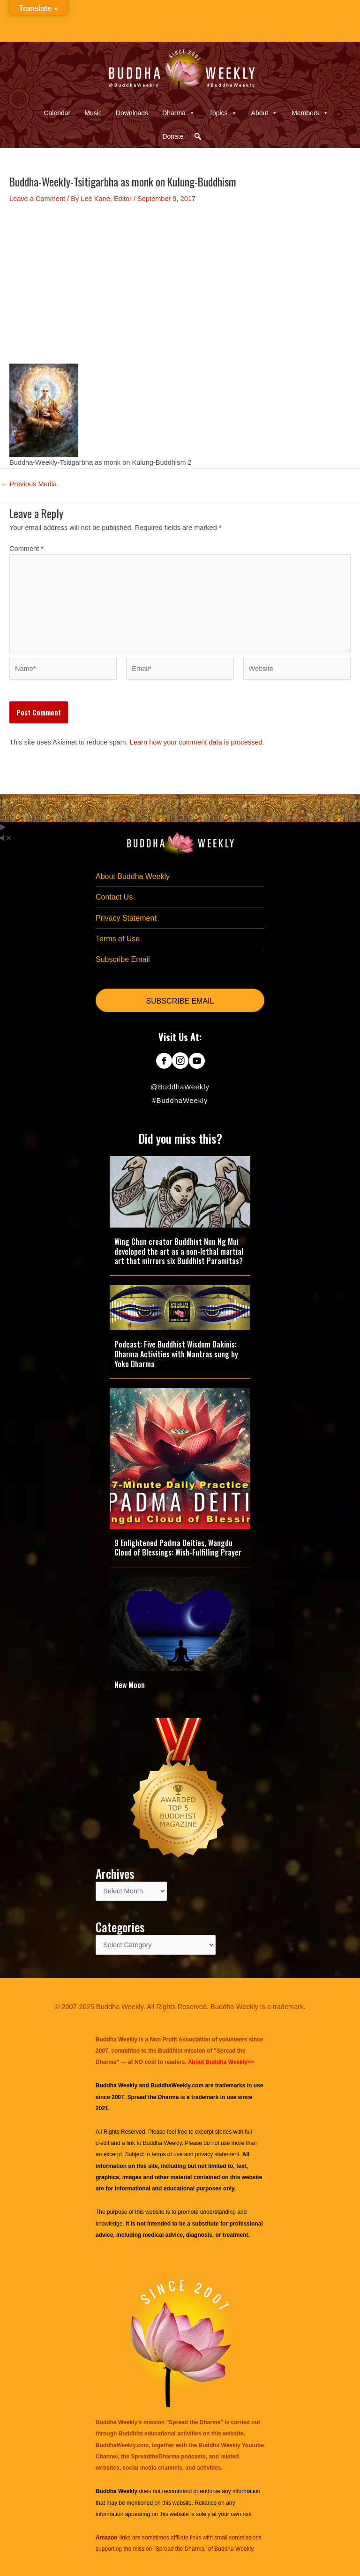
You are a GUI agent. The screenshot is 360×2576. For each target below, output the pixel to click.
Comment (26, 548)
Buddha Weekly (162, 2143)
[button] (198, 136)
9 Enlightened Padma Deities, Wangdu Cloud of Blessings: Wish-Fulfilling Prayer (177, 1547)
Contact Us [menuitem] (114, 897)
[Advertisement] (180, 283)
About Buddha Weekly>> (221, 2062)
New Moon (129, 1684)
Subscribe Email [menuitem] (123, 959)
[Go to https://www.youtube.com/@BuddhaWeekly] (196, 1061)
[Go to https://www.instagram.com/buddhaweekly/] (180, 1061)
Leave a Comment (37, 198)
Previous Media (29, 484)
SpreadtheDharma (155, 2456)
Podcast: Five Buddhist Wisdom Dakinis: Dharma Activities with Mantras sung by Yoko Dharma (176, 1354)
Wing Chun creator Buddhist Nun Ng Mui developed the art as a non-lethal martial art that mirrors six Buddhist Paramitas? (178, 1251)
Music (93, 113)
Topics (223, 113)
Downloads (132, 113)
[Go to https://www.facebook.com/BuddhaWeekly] (164, 1061)
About (264, 113)
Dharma (178, 113)
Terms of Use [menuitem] (118, 939)
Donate (172, 136)
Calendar (57, 113)
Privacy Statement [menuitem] (126, 918)
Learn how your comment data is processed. (197, 742)
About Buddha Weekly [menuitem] (133, 876)
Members (310, 113)
